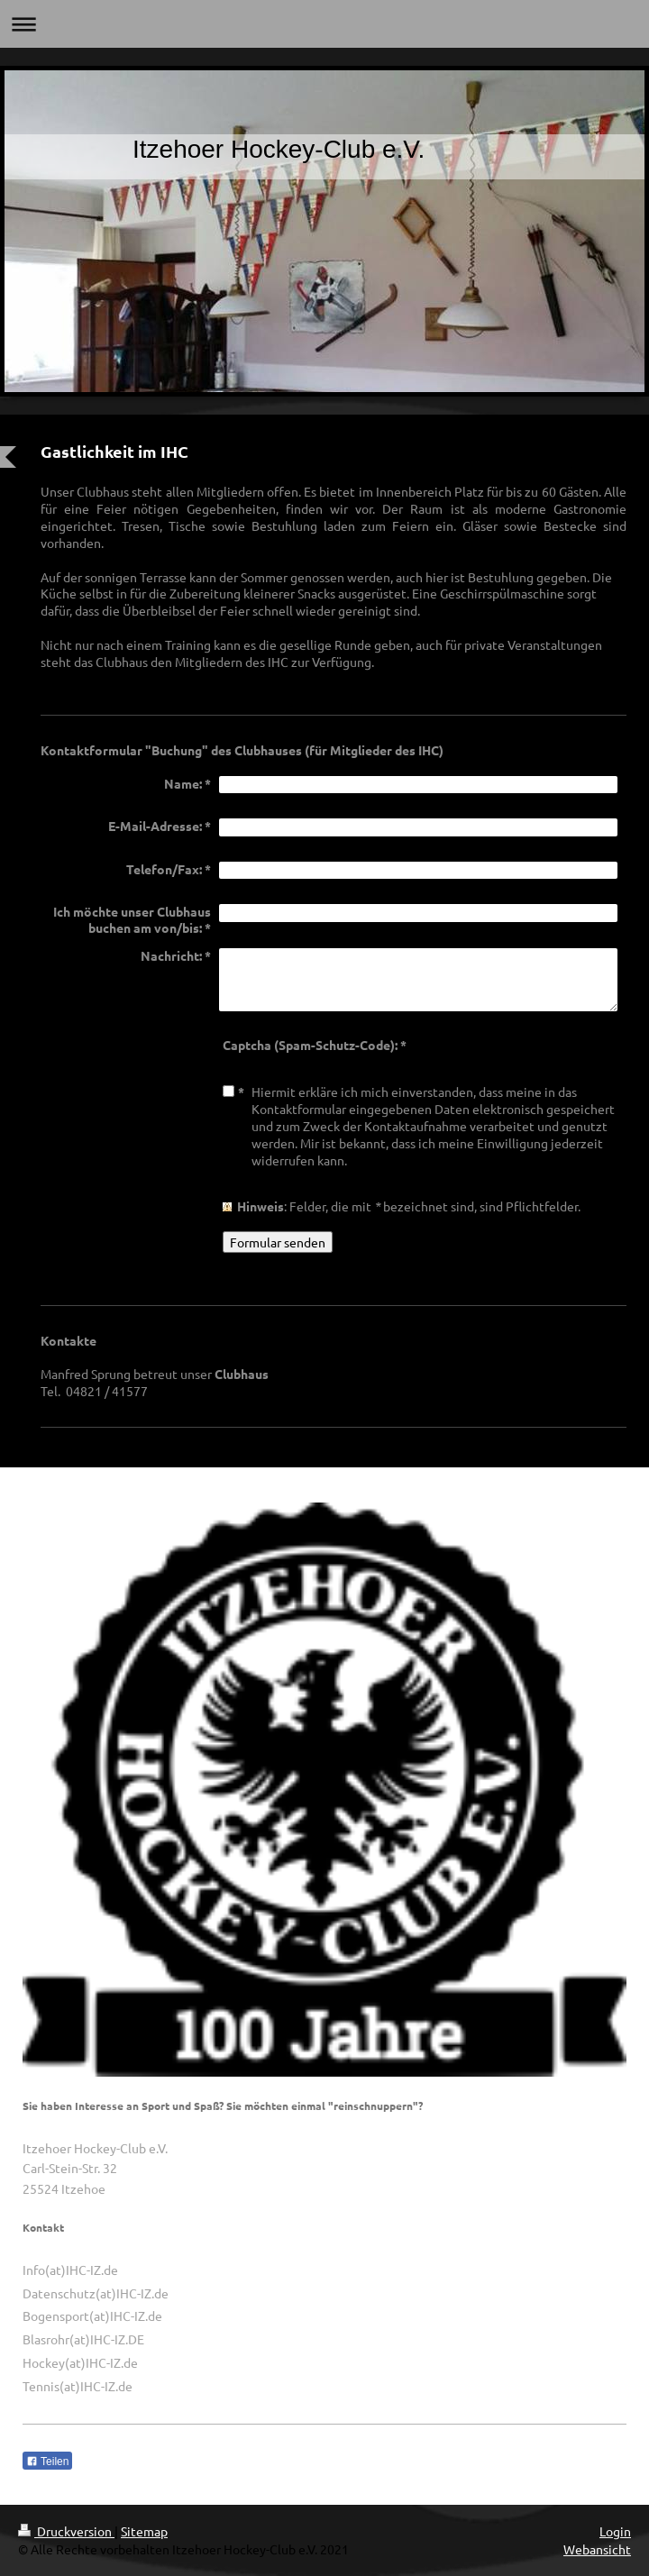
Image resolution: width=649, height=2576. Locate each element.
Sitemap (144, 2531)
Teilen (47, 2461)
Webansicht (597, 2549)
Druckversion (66, 2531)
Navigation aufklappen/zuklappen (324, 24)
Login (615, 2531)
